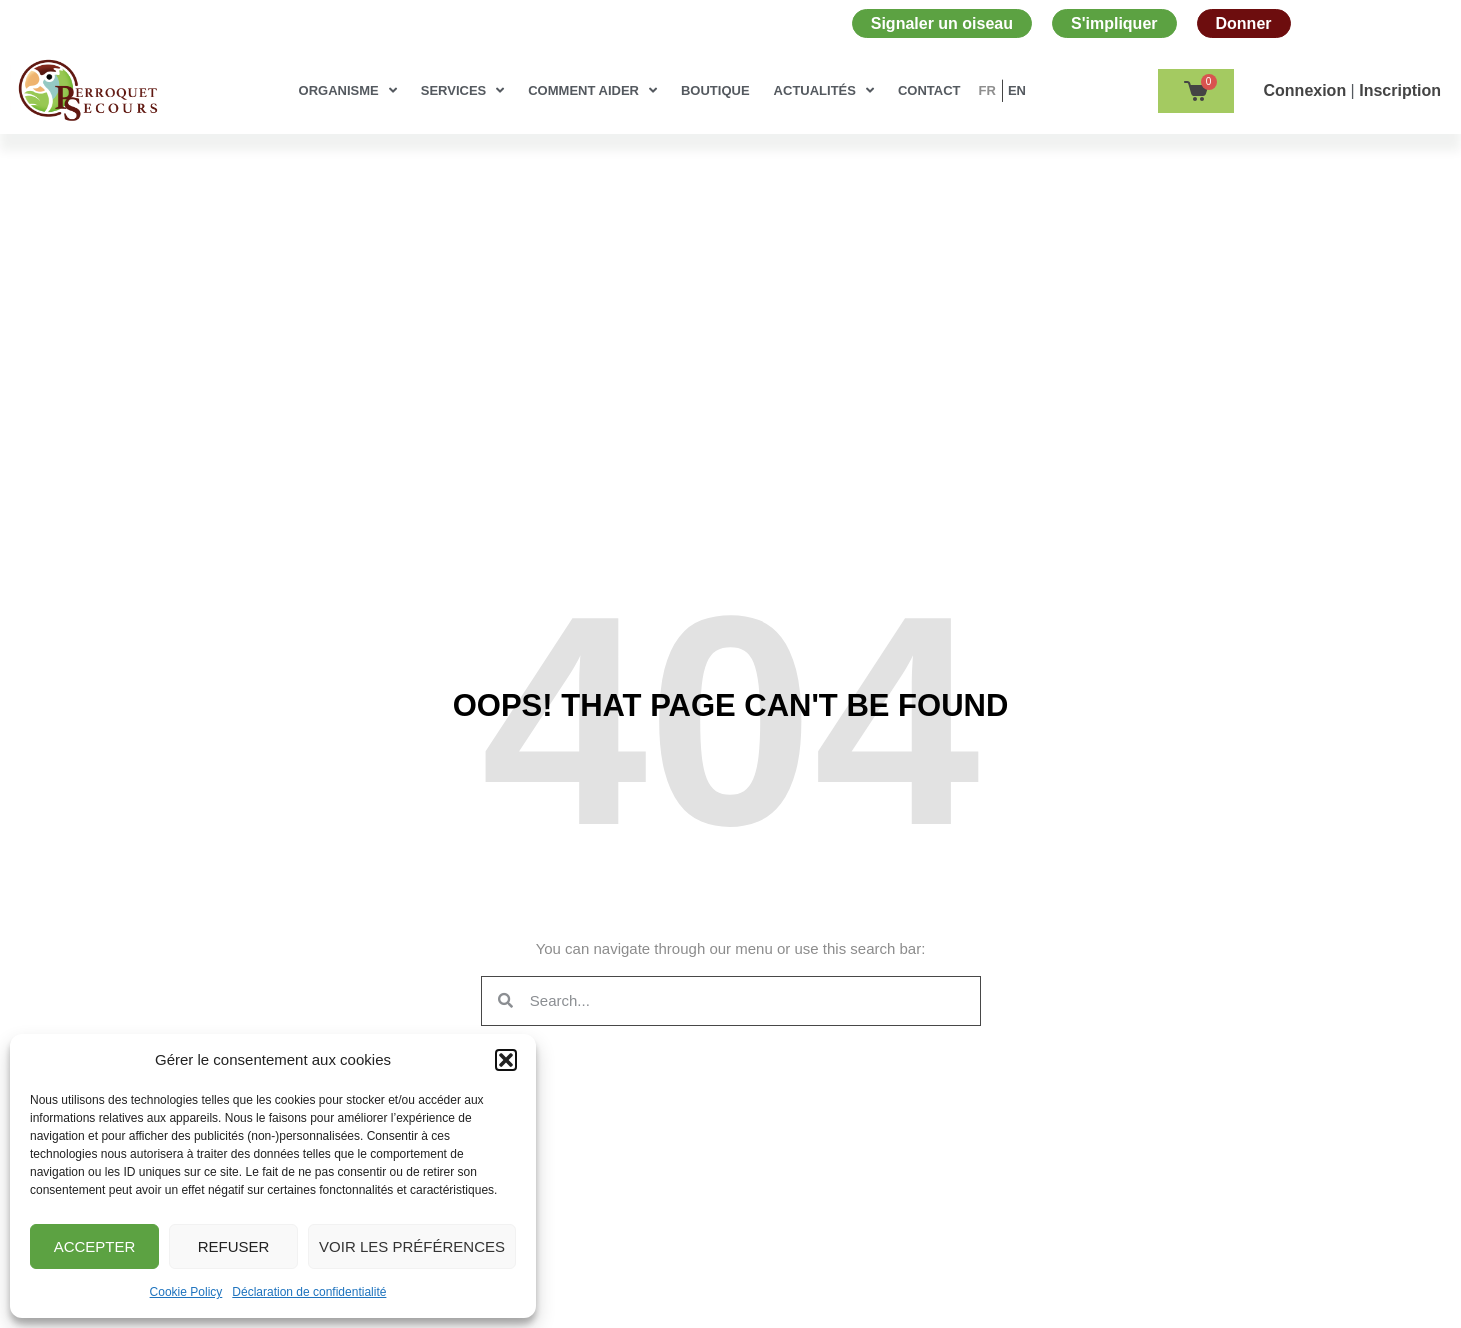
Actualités (824, 90)
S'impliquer (1114, 23)
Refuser (234, 1246)
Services (463, 90)
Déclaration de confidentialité (309, 1292)
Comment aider (592, 90)
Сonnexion (1307, 90)
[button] (506, 1060)
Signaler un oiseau (942, 23)
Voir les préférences (412, 1246)
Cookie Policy (186, 1292)
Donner (1244, 23)
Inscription (1400, 90)
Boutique (715, 90)
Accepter (95, 1246)
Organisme (348, 90)
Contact (929, 90)
